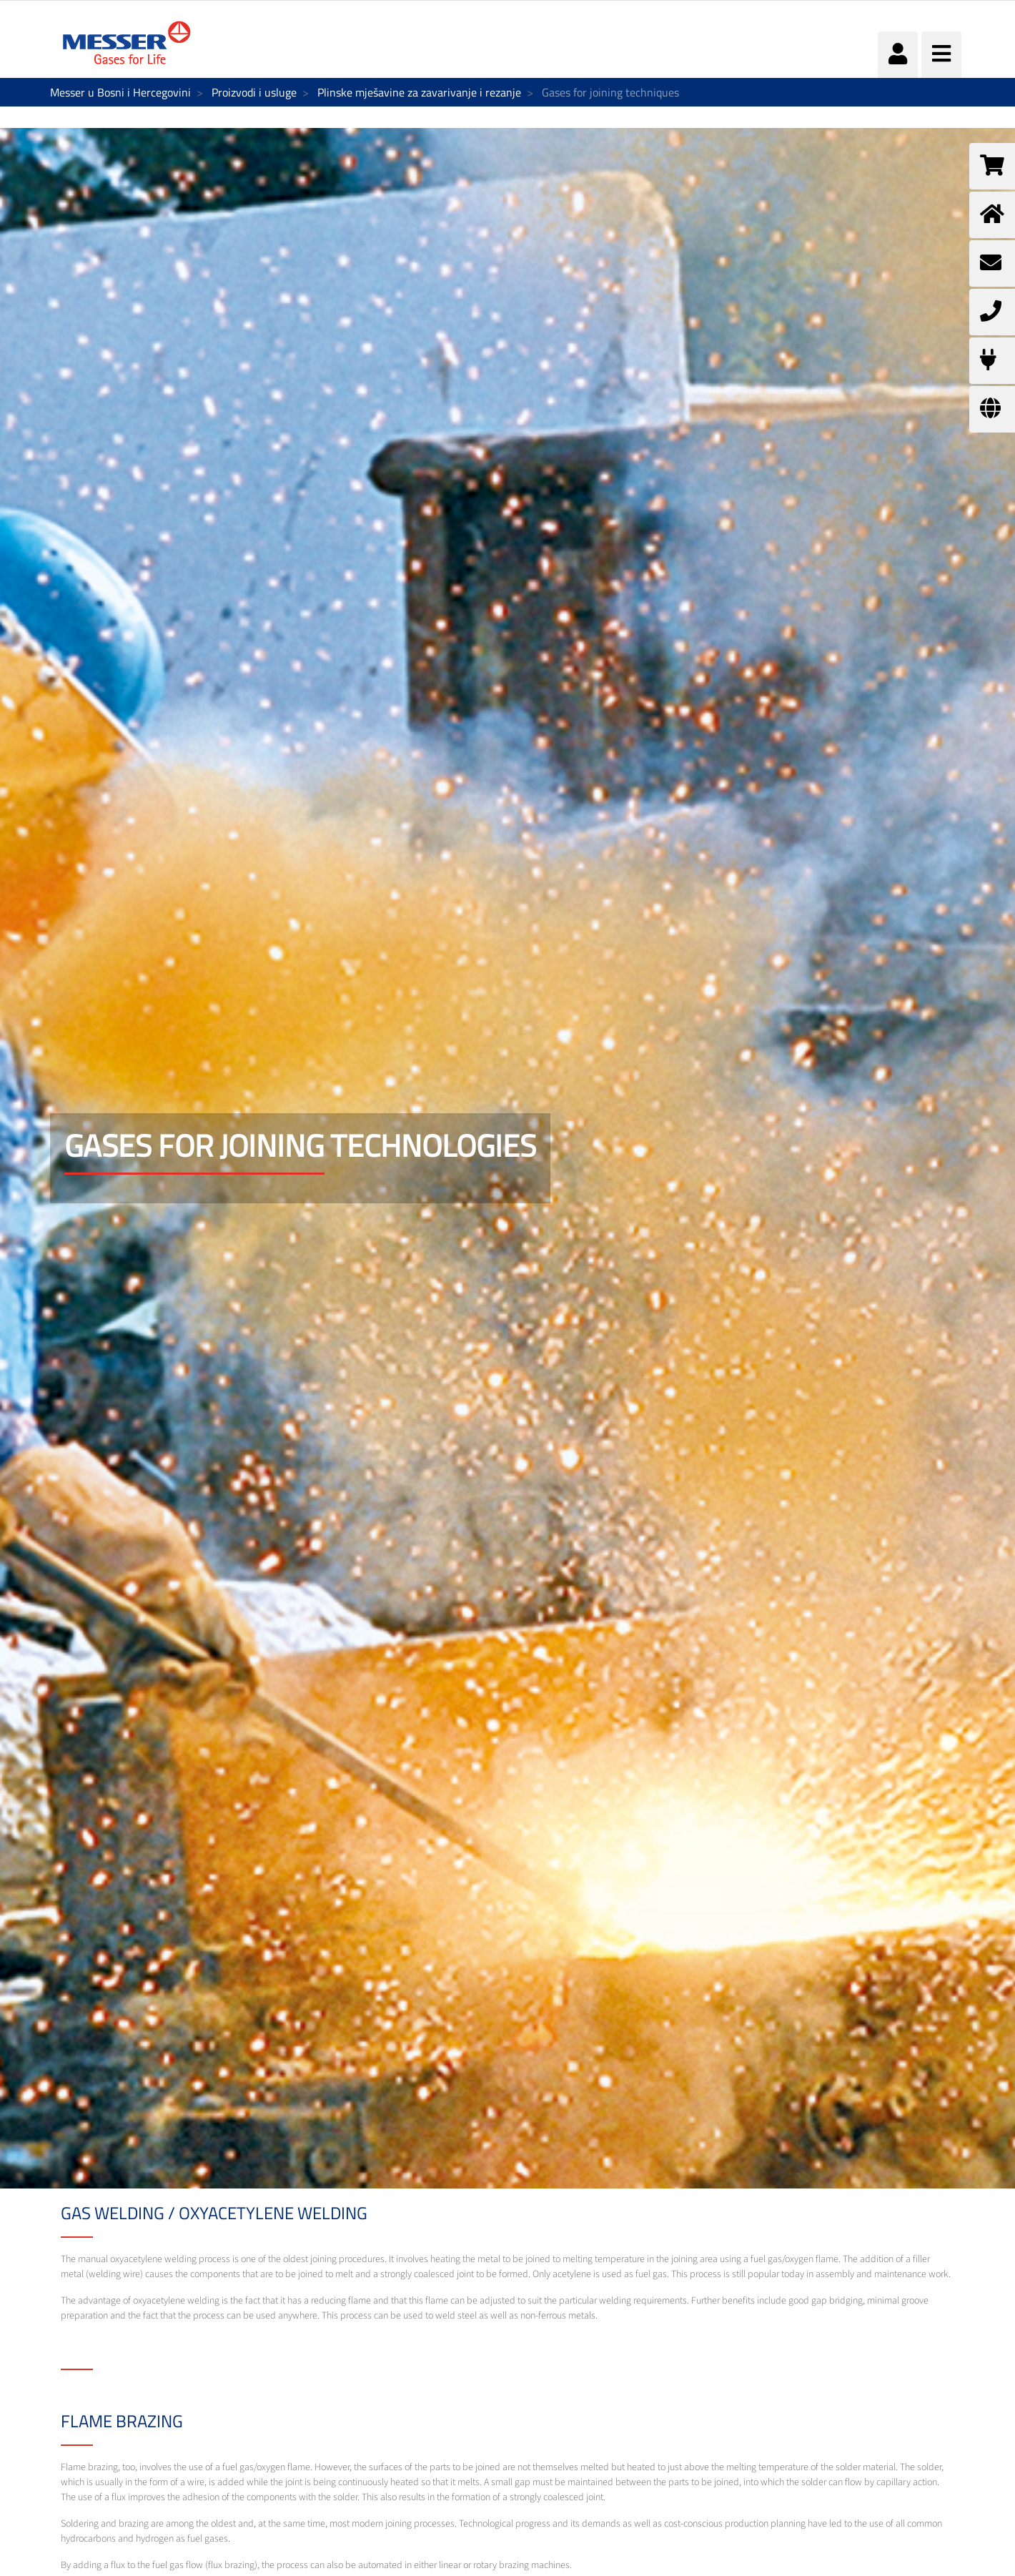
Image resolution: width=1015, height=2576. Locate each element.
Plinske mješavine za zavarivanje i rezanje (419, 92)
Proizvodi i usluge (254, 92)
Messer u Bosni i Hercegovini (120, 92)
